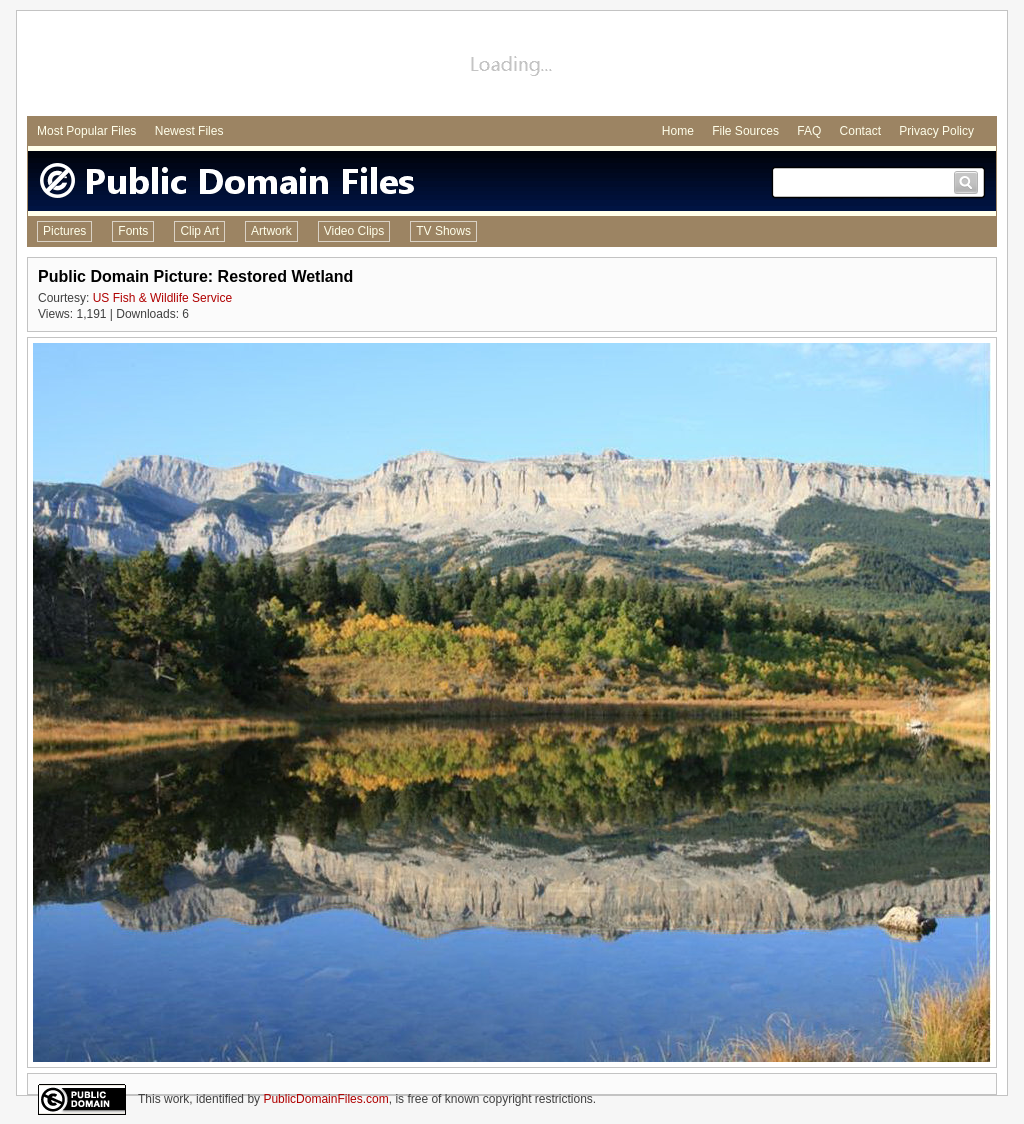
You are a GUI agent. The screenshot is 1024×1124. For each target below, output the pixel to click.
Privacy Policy (936, 131)
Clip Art (199, 231)
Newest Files (189, 131)
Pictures (64, 231)
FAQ (809, 131)
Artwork (271, 231)
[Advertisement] (512, 66)
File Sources (745, 131)
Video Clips (354, 231)
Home (678, 131)
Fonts (133, 231)
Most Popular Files (86, 131)
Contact (860, 131)
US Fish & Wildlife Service (162, 298)
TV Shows (443, 231)
